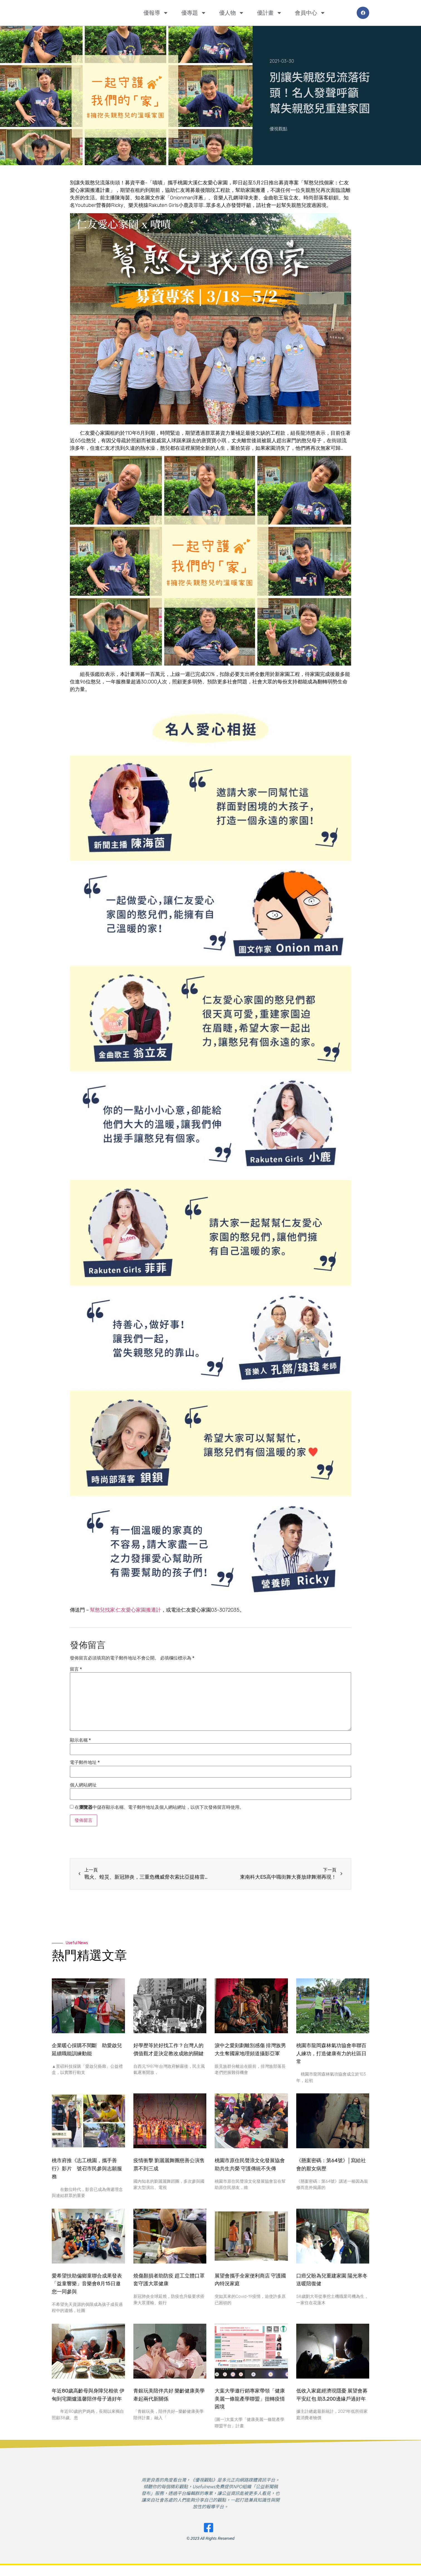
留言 (76, 1669)
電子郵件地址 (85, 1762)
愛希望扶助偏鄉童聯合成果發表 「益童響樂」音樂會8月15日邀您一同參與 (87, 2284)
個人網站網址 (83, 1785)
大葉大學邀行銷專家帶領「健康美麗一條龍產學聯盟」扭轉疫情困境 (250, 2399)
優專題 (193, 12)
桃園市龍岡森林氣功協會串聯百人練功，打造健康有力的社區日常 (331, 2053)
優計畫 (269, 12)
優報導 (155, 12)
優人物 (231, 12)
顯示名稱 (80, 1740)
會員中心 (310, 12)
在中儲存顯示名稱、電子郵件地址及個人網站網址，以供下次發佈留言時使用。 (159, 1807)
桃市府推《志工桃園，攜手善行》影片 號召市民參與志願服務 (87, 2168)
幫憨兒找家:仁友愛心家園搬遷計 (125, 1610)
